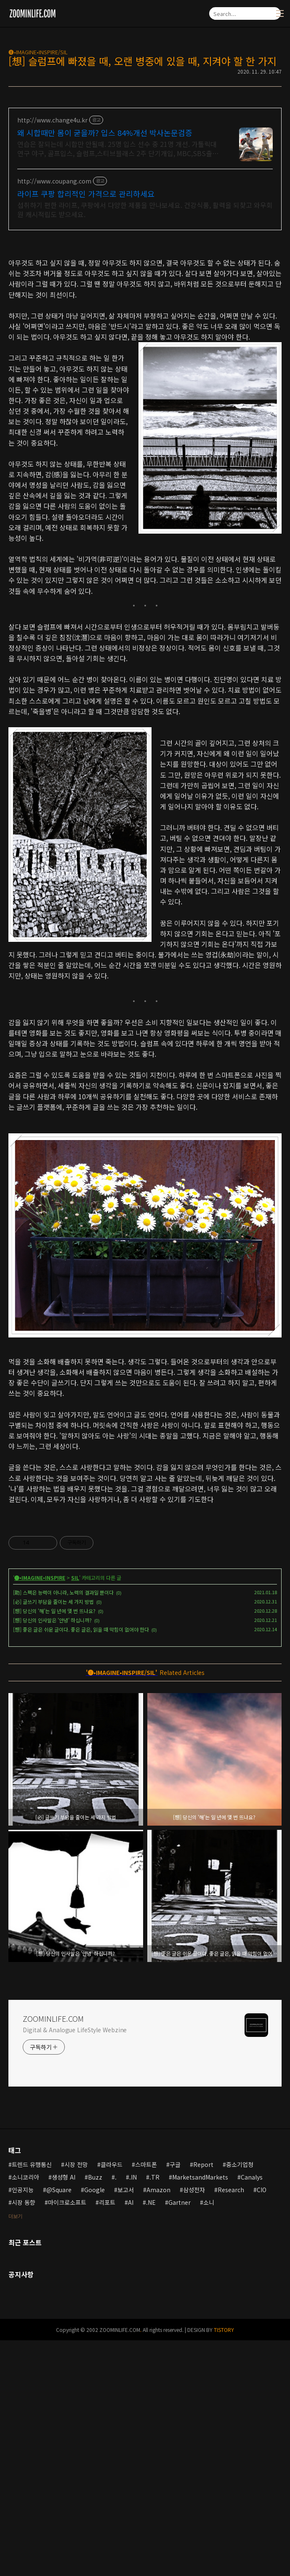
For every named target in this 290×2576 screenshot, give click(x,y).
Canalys (252, 2295)
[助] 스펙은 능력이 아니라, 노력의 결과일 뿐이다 (63, 1710)
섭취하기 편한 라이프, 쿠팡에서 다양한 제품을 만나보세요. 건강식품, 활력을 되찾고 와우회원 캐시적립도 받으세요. (145, 209)
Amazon (158, 2307)
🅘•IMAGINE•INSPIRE (39, 1695)
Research (231, 2307)
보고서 (125, 2307)
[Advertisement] (145, 1572)
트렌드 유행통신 (32, 2282)
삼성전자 (194, 2307)
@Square (59, 2307)
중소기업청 (239, 2282)
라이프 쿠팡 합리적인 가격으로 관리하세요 (85, 194)
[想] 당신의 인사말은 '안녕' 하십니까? (52, 1737)
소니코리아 (25, 2295)
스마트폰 (146, 2282)
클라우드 (111, 2282)
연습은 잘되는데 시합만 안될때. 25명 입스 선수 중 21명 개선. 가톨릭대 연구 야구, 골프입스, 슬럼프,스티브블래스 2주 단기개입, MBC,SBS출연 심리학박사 (117, 148)
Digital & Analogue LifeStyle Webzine (75, 2147)
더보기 (15, 2333)
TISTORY (224, 2447)
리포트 (107, 2320)
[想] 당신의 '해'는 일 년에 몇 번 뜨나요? (54, 1728)
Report (203, 2282)
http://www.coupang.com (54, 181)
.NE (151, 2320)
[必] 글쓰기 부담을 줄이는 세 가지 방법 (53, 1719)
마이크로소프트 (67, 2320)
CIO (261, 2307)
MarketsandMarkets (200, 2295)
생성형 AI (63, 2295)
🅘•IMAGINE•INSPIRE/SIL (37, 52)
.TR (154, 2295)
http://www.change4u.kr (52, 120)
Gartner (179, 2320)
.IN (133, 2295)
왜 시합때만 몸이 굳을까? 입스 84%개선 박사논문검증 (104, 133)
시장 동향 (23, 2320)
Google (94, 2307)
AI (130, 2320)
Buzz (95, 2295)
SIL (75, 1695)
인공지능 (23, 2307)
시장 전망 (76, 2282)
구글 (175, 2282)
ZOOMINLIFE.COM (53, 2136)
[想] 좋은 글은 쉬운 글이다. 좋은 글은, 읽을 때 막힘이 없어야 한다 (81, 1747)
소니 (208, 2320)
